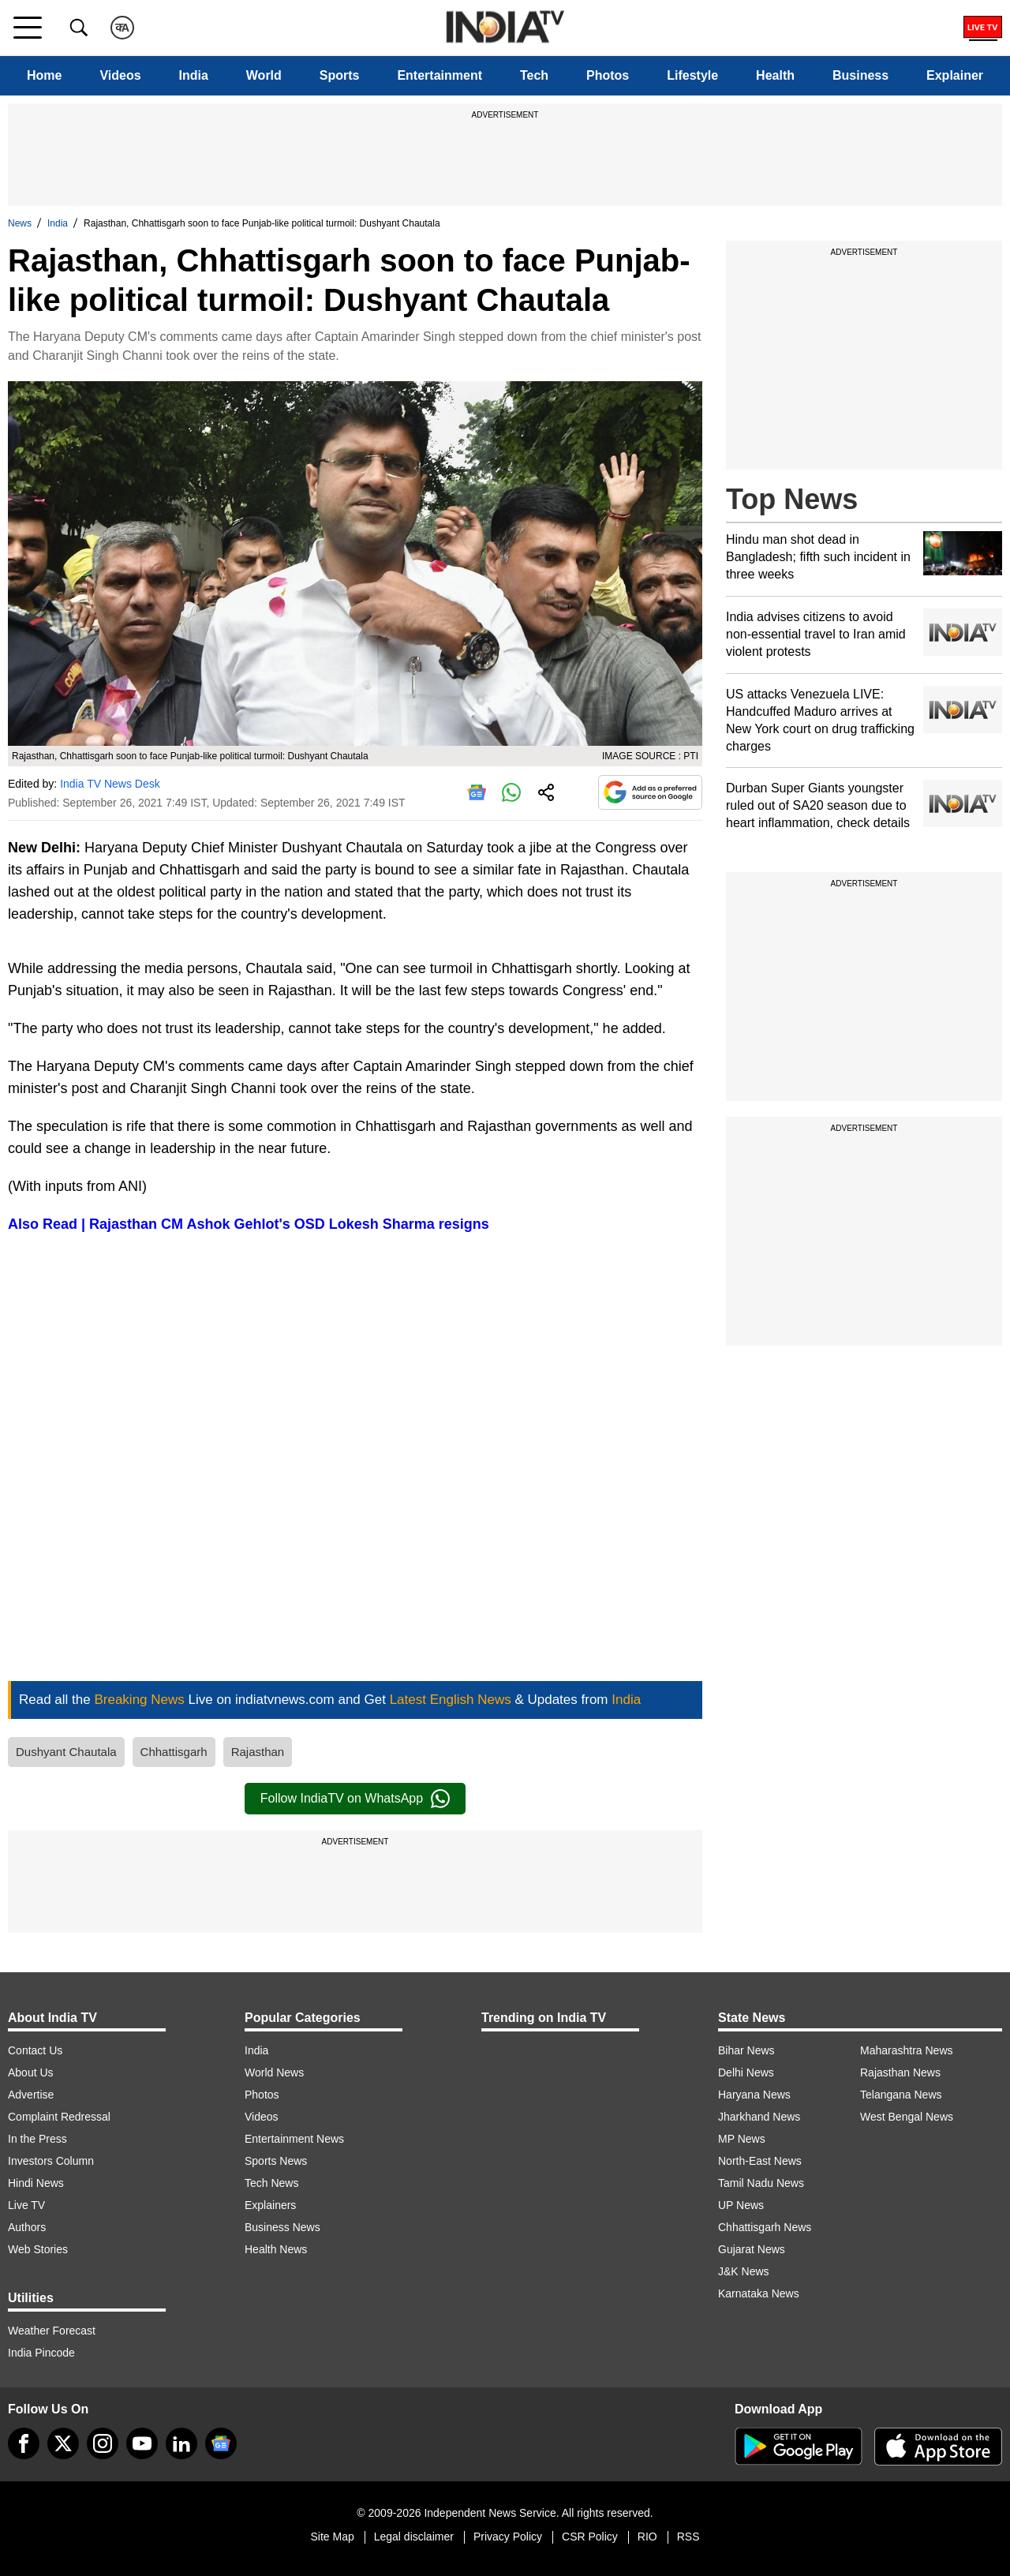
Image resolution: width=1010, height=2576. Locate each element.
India (193, 75)
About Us (31, 2072)
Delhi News (746, 2072)
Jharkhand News (759, 2116)
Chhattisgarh (174, 1751)
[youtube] (142, 2443)
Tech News (271, 2183)
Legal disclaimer (414, 2536)
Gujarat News (751, 2249)
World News (274, 2072)
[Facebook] (23, 2443)
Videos (119, 75)
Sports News (276, 2161)
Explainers (270, 2205)
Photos (607, 75)
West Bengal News (906, 2116)
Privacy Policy (507, 2536)
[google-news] (221, 2443)
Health (775, 75)
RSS (688, 2536)
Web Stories (38, 2249)
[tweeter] (63, 2443)
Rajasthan (258, 1751)
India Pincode (41, 2352)
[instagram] (102, 2443)
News (20, 223)
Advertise (31, 2094)
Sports (340, 75)
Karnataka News (758, 2293)
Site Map (332, 2536)
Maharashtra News (906, 2050)
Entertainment (439, 75)
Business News (282, 2227)
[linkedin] (181, 2443)
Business (860, 75)
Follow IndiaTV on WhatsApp (355, 1798)
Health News (276, 2249)
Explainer (954, 75)
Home (44, 75)
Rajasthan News (900, 2072)
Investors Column (51, 2161)
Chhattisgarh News (764, 2227)
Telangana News (901, 2094)
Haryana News (754, 2094)
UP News (741, 2205)
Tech (534, 75)
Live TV (26, 2205)
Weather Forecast (51, 2330)
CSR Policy (590, 2536)
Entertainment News (294, 2138)
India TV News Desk (110, 783)
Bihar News (746, 2050)
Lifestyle (692, 75)
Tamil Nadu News (761, 2183)
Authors (27, 2227)
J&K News (743, 2271)
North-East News (760, 2161)
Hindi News (36, 2183)
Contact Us (35, 2050)
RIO (647, 2536)
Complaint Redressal (59, 2116)
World (264, 75)
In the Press (37, 2138)
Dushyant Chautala (66, 1751)
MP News (741, 2138)
